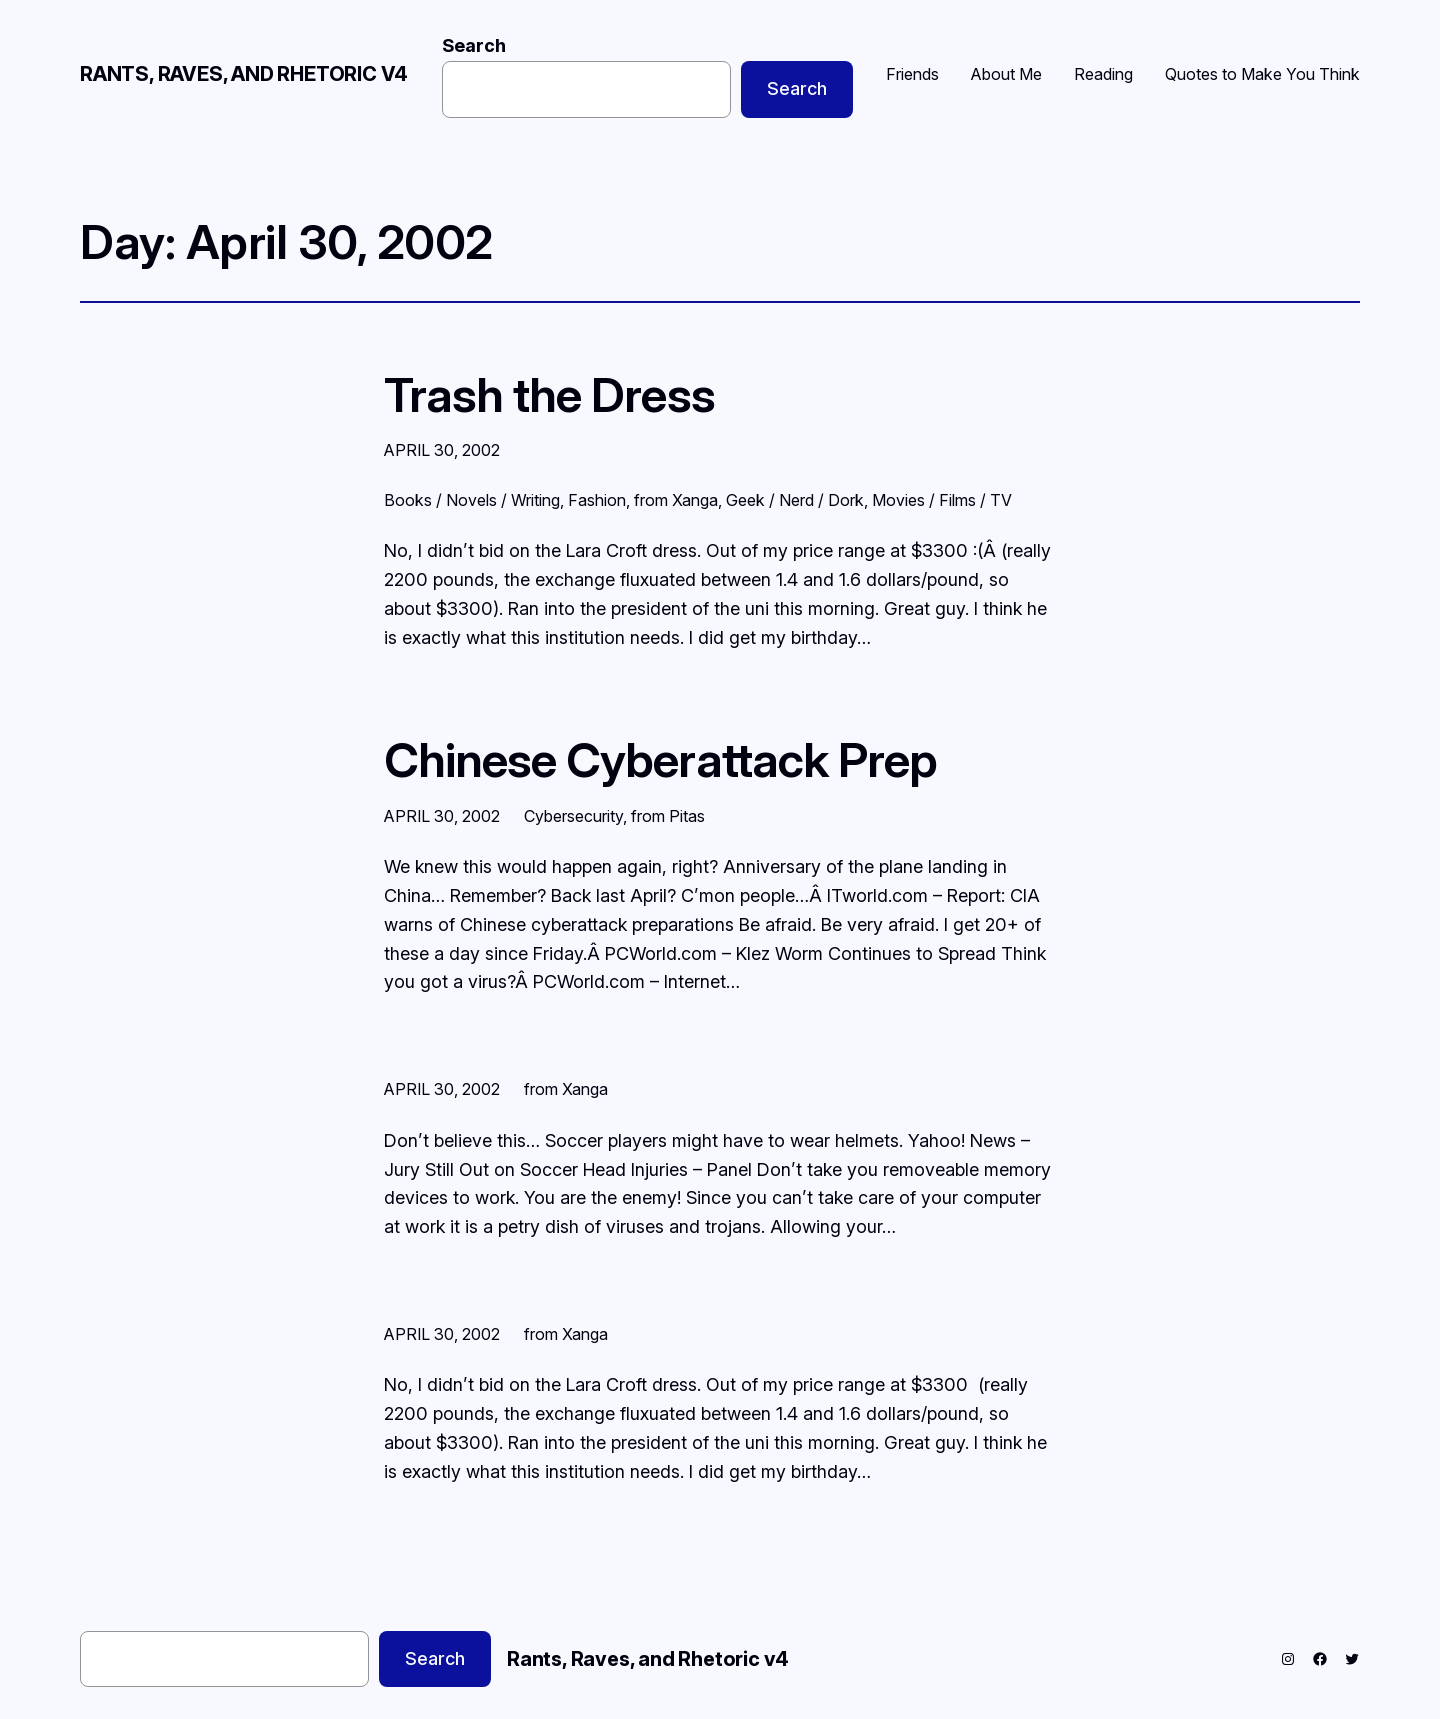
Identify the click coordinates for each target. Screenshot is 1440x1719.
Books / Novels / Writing (472, 500)
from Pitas (668, 816)
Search (474, 45)
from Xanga (676, 500)
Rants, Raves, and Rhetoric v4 (244, 74)
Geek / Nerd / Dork (795, 500)
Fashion (597, 500)
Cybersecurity (573, 816)
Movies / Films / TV (942, 500)
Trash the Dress (549, 394)
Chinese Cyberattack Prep (660, 759)
